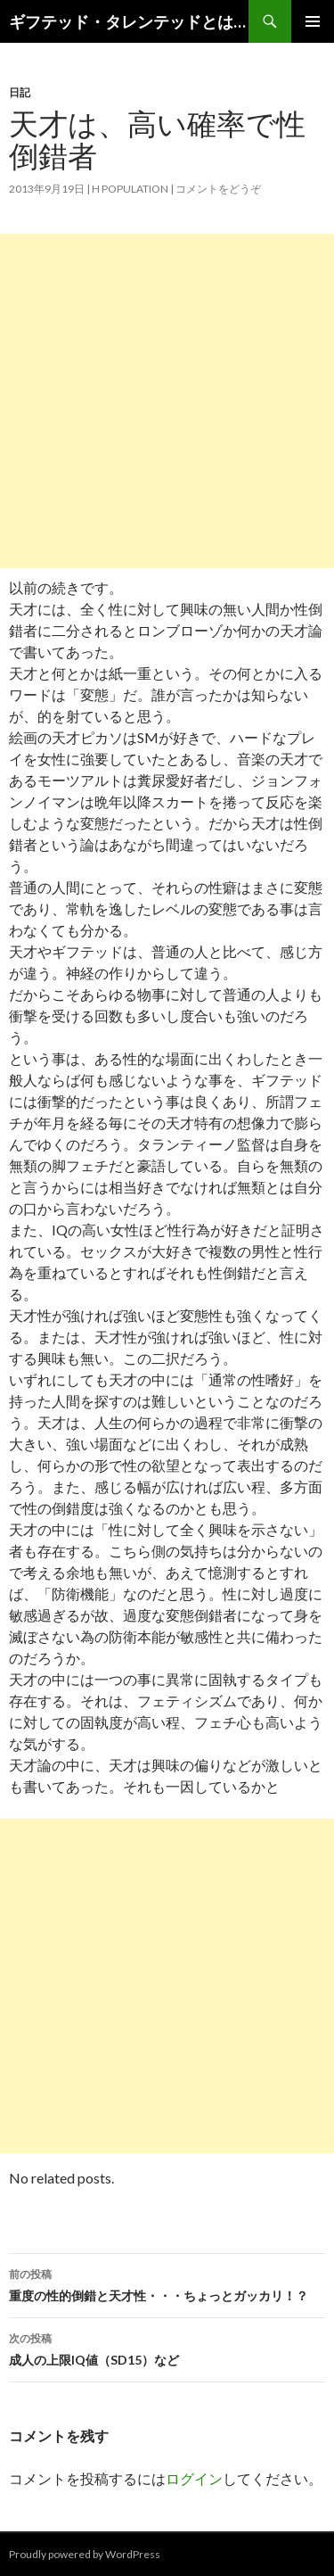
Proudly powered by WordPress (84, 2554)
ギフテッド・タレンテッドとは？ (128, 21)
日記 (19, 92)
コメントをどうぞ (218, 188)
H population (130, 188)
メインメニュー (312, 21)
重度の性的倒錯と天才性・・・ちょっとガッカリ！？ (167, 2283)
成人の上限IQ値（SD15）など (167, 2347)
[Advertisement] (167, 401)
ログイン (194, 2478)
